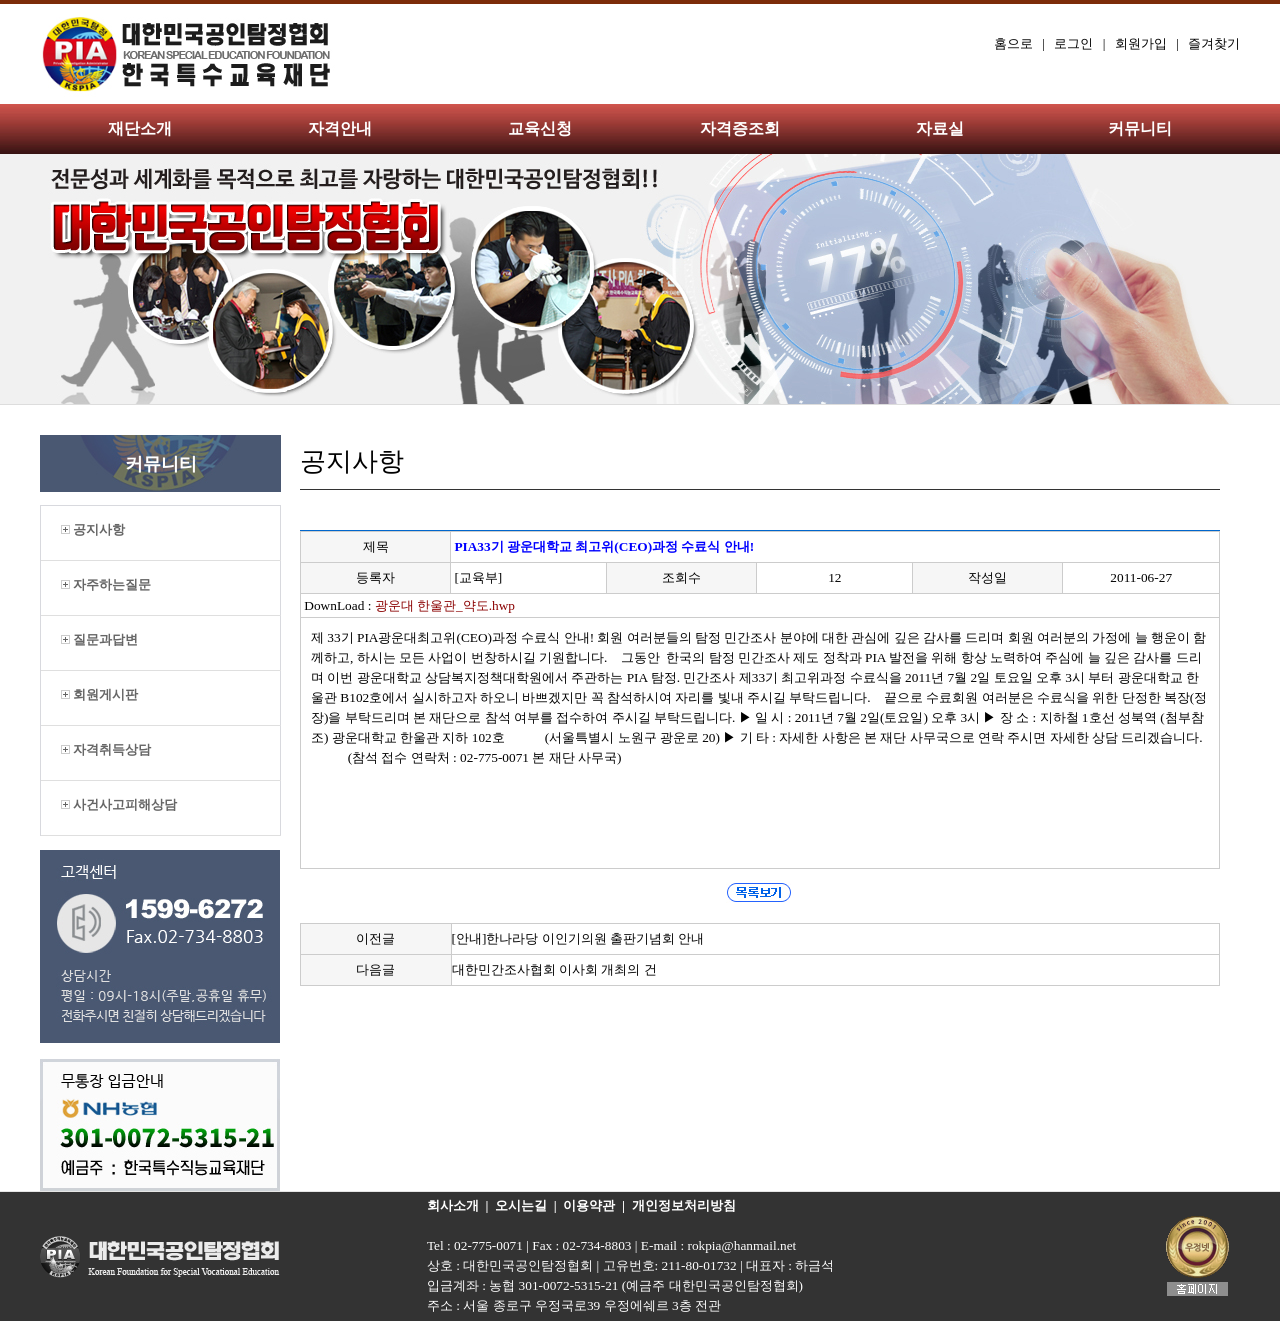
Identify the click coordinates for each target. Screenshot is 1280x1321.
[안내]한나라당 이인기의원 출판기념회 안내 (578, 938)
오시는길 (521, 1205)
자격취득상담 (106, 749)
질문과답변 (99, 639)
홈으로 (1013, 43)
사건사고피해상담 (119, 804)
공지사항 (93, 529)
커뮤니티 (1140, 128)
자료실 (940, 128)
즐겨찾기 (1214, 43)
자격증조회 (740, 128)
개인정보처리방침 (684, 1205)
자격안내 (340, 128)
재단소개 (140, 128)
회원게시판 (99, 694)
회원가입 (1141, 43)
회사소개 (453, 1205)
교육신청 (540, 128)
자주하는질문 (106, 584)
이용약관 (589, 1205)
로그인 (1073, 43)
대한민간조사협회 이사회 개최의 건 (554, 969)
